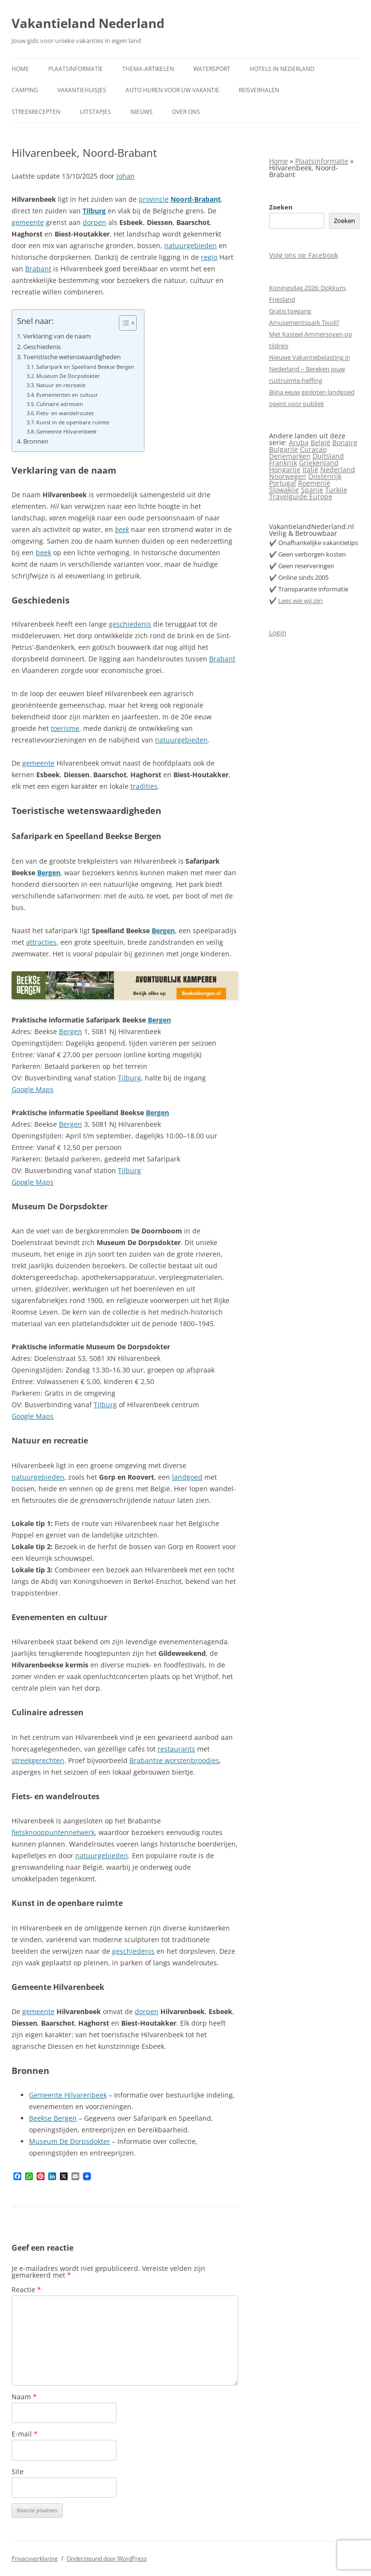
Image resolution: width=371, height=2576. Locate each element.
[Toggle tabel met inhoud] (123, 323)
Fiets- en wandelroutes (65, 413)
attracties (41, 942)
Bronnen (35, 441)
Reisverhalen (259, 90)
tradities (143, 786)
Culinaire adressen (59, 403)
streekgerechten (38, 1760)
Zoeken (281, 207)
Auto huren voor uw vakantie (172, 90)
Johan (125, 176)
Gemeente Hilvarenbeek (66, 431)
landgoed (187, 1477)
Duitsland (328, 456)
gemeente (28, 222)
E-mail (25, 2433)
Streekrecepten (36, 112)
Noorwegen (287, 476)
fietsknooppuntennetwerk (53, 1832)
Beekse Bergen (53, 2118)
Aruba (299, 442)
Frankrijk (283, 462)
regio (209, 257)
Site (18, 2471)
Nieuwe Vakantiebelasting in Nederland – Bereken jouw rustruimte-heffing (309, 369)
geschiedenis (130, 624)
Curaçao (313, 449)
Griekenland (319, 462)
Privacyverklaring (35, 2558)
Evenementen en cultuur (67, 394)
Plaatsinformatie (75, 69)
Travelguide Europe (300, 496)
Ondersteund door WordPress (107, 2558)
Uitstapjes (95, 112)
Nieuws (141, 112)
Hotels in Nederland (282, 69)
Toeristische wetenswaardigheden (72, 357)
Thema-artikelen (148, 69)
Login (277, 632)
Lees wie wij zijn (300, 600)
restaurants (176, 1748)
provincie (154, 199)
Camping (25, 90)
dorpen (94, 222)
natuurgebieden (190, 245)
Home (20, 69)
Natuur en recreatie (61, 385)
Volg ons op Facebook (303, 255)
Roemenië (314, 483)
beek (122, 529)
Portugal (282, 483)
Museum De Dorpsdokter (68, 375)
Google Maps (33, 1089)
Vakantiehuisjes (81, 90)
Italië (310, 469)
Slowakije (284, 489)
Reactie (26, 2289)
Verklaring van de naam (57, 336)
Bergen (48, 872)
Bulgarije (283, 449)
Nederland (337, 469)
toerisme (65, 728)
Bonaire (344, 442)
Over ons (186, 112)
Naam (24, 2396)
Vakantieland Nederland (88, 23)
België (320, 442)
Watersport (211, 69)
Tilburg (94, 210)
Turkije (336, 489)
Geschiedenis (42, 347)
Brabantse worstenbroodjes (174, 1760)
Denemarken (290, 456)
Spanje (312, 489)
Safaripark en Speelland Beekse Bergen (85, 366)
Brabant (38, 268)
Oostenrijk (325, 476)
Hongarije (284, 469)
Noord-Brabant (196, 199)
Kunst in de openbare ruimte (72, 422)
